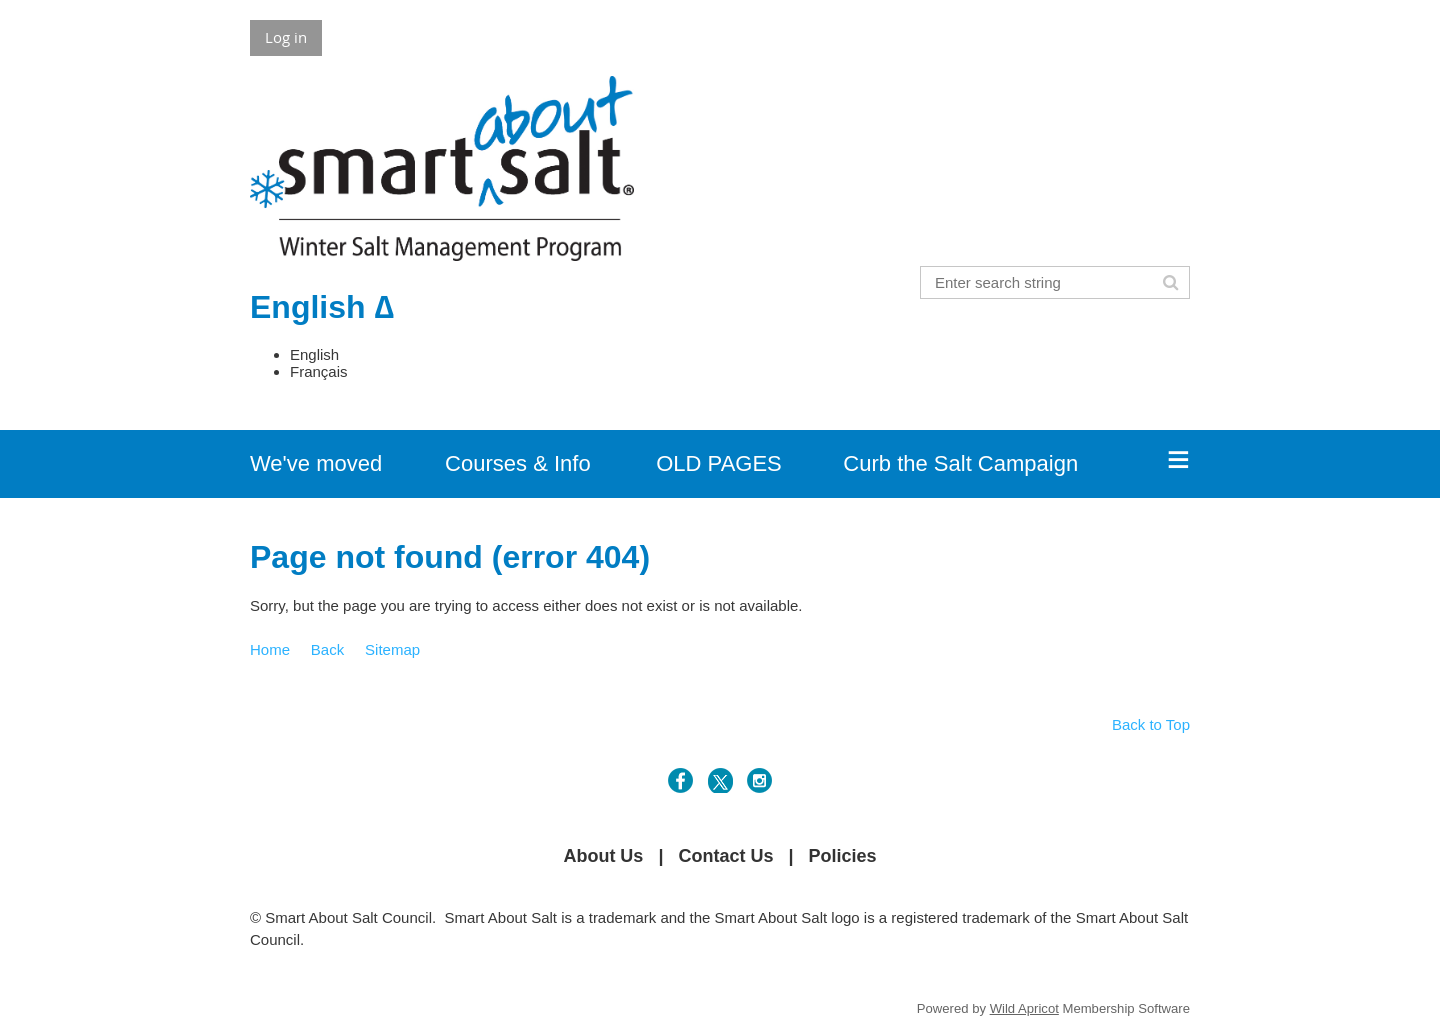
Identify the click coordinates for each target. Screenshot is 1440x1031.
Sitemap (392, 649)
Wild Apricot (1024, 1008)
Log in (286, 37)
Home (270, 649)
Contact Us (725, 856)
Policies (843, 856)
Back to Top (1151, 724)
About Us (603, 856)
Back (327, 649)
